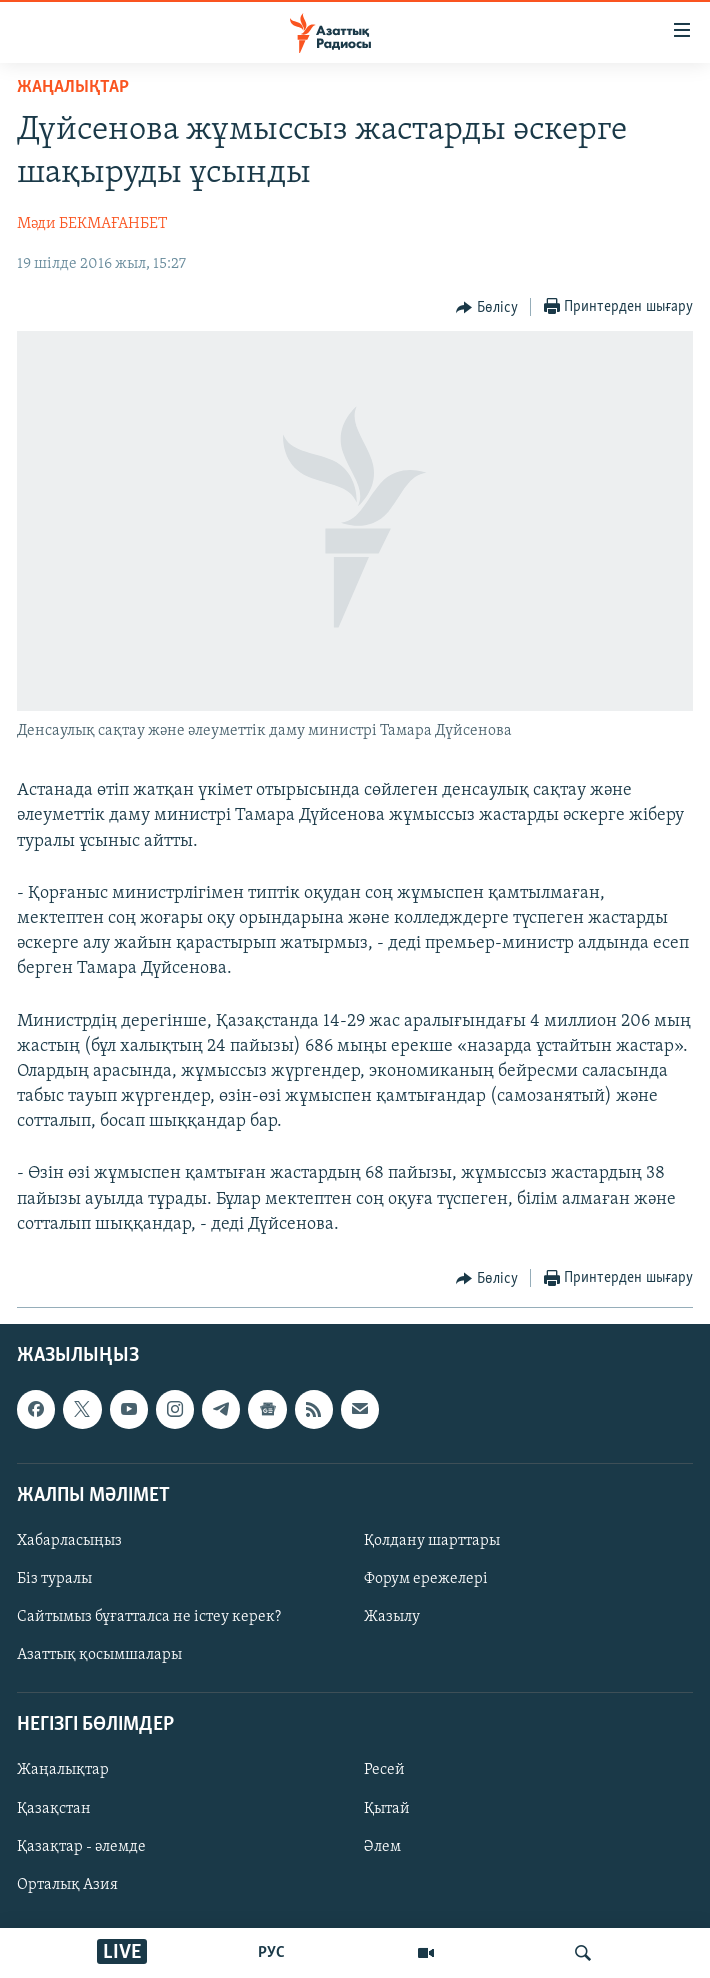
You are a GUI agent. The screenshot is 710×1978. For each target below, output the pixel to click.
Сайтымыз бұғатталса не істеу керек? (149, 1617)
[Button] (487, 308)
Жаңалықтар (63, 1771)
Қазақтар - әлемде (81, 1847)
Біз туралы (54, 1579)
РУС (271, 1953)
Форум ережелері (426, 1579)
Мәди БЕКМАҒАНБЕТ (92, 224)
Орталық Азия (67, 1885)
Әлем (382, 1847)
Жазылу (392, 1617)
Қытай (387, 1809)
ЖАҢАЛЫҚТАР (73, 87)
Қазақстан (54, 1809)
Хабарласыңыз (69, 1541)
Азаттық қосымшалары (99, 1655)
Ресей (384, 1771)
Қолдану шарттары (432, 1541)
